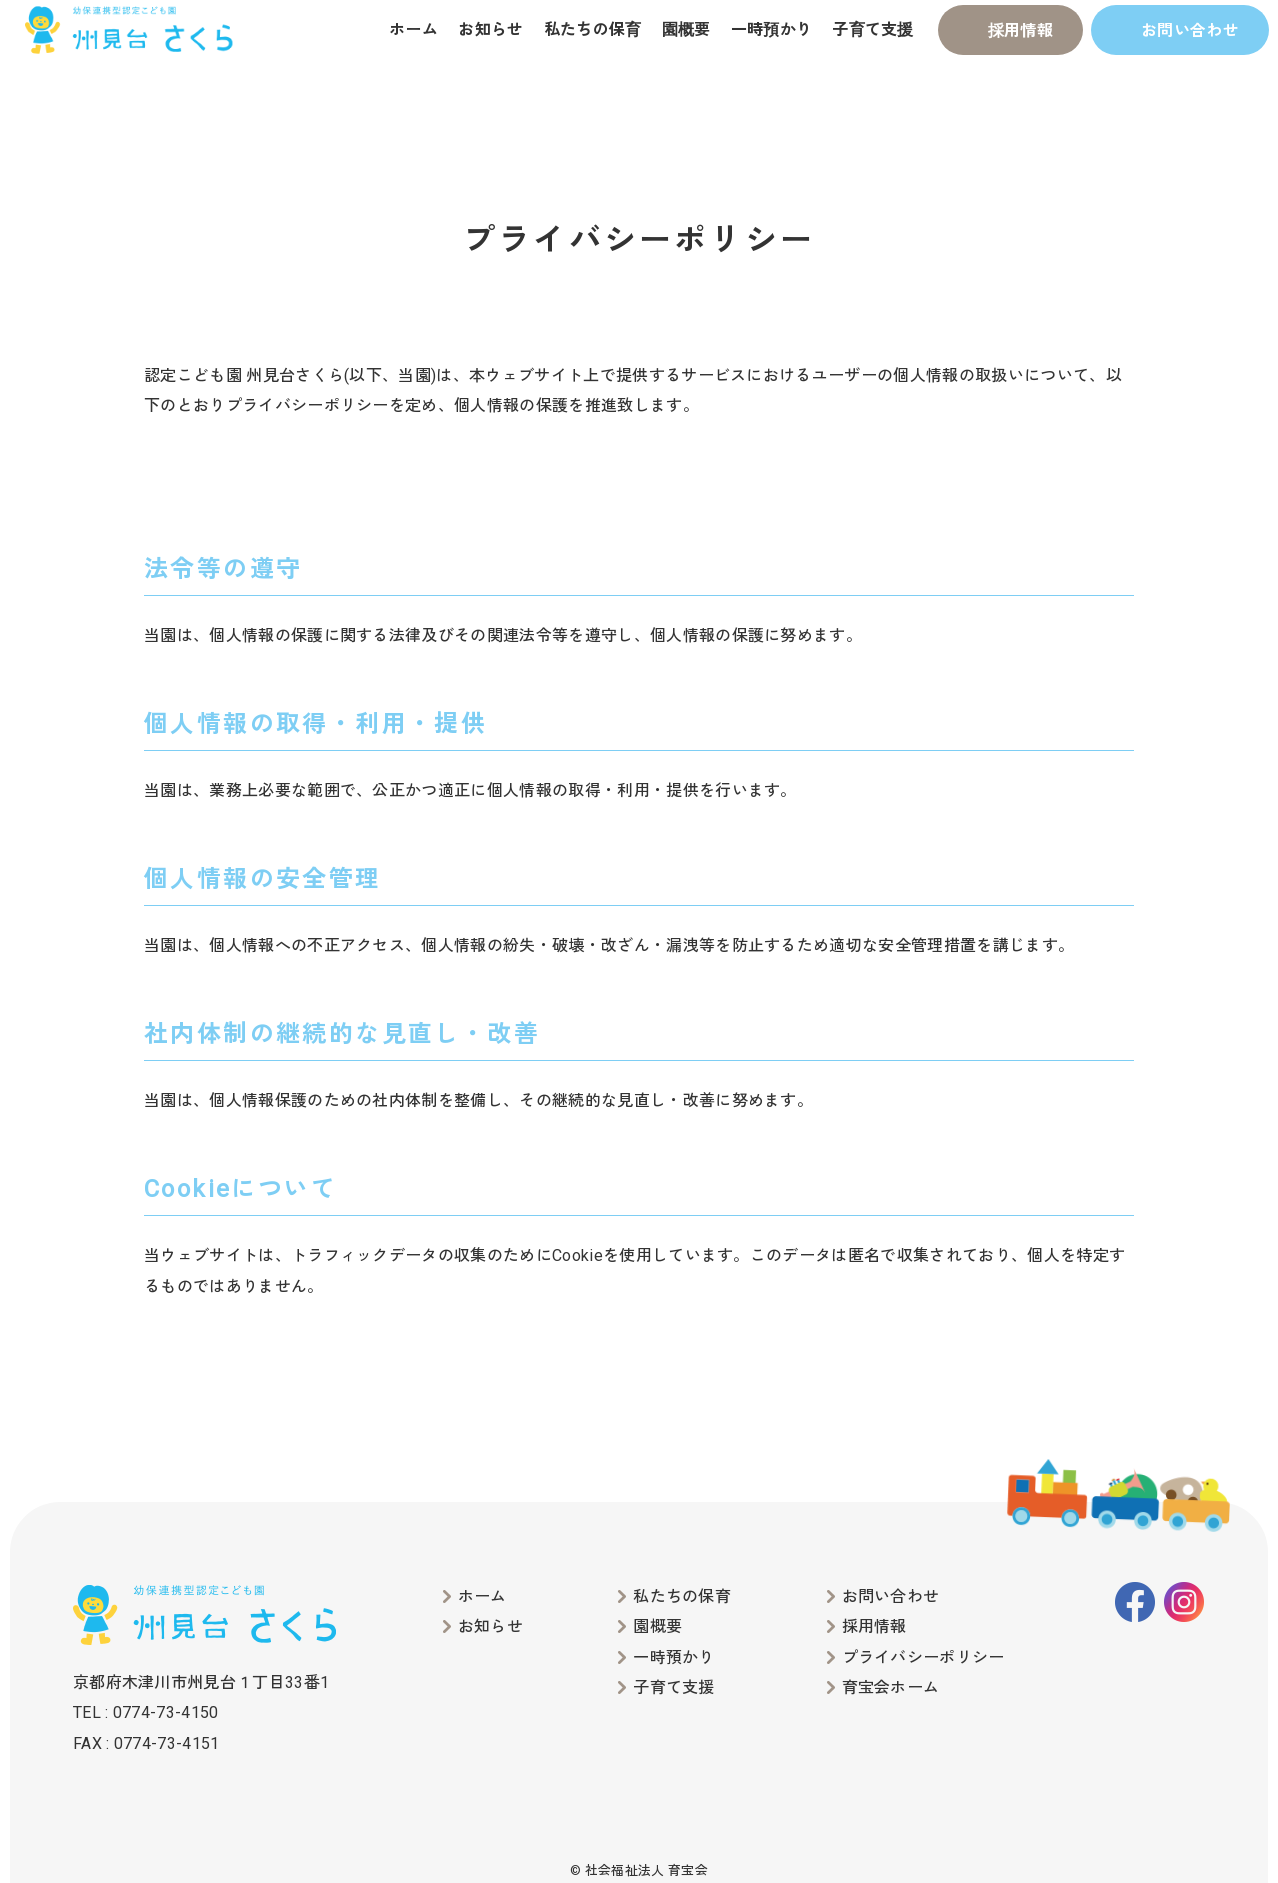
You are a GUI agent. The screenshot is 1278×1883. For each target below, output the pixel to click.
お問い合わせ (1190, 30)
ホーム (413, 29)
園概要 (686, 29)
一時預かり (772, 29)
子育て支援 (873, 29)
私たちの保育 (593, 29)
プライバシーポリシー (923, 1657)
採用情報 (1020, 30)
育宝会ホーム (891, 1687)
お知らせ (490, 29)
